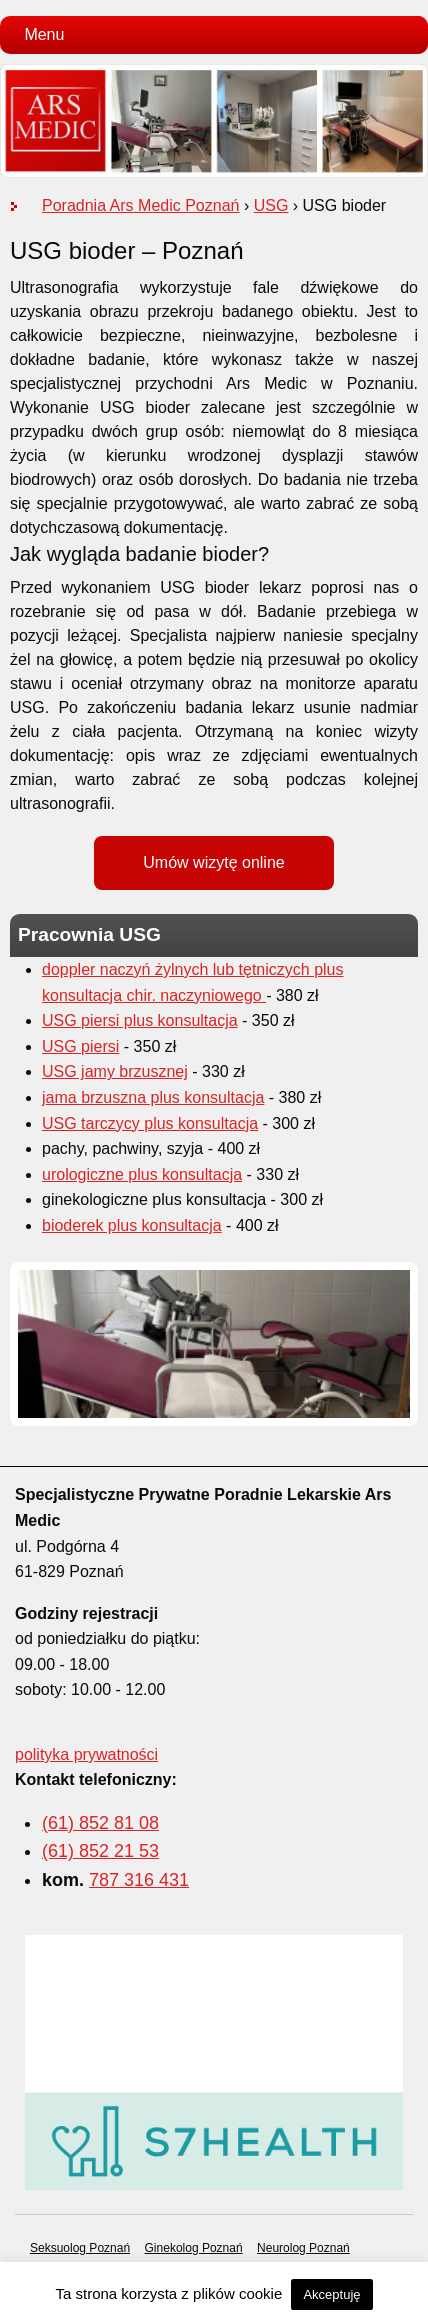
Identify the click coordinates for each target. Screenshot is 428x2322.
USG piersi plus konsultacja (140, 1020)
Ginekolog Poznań (194, 2248)
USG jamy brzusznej (115, 1071)
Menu (44, 34)
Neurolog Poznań (303, 2248)
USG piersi (80, 1046)
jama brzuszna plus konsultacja (153, 1097)
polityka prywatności (86, 1754)
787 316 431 (139, 1880)
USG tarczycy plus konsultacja (150, 1123)
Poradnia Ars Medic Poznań (140, 205)
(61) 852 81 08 (100, 1823)
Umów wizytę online (213, 862)
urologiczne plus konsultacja (142, 1174)
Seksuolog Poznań (80, 2248)
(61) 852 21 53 (100, 1851)
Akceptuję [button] (331, 2294)
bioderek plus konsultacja (132, 1225)
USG (271, 205)
